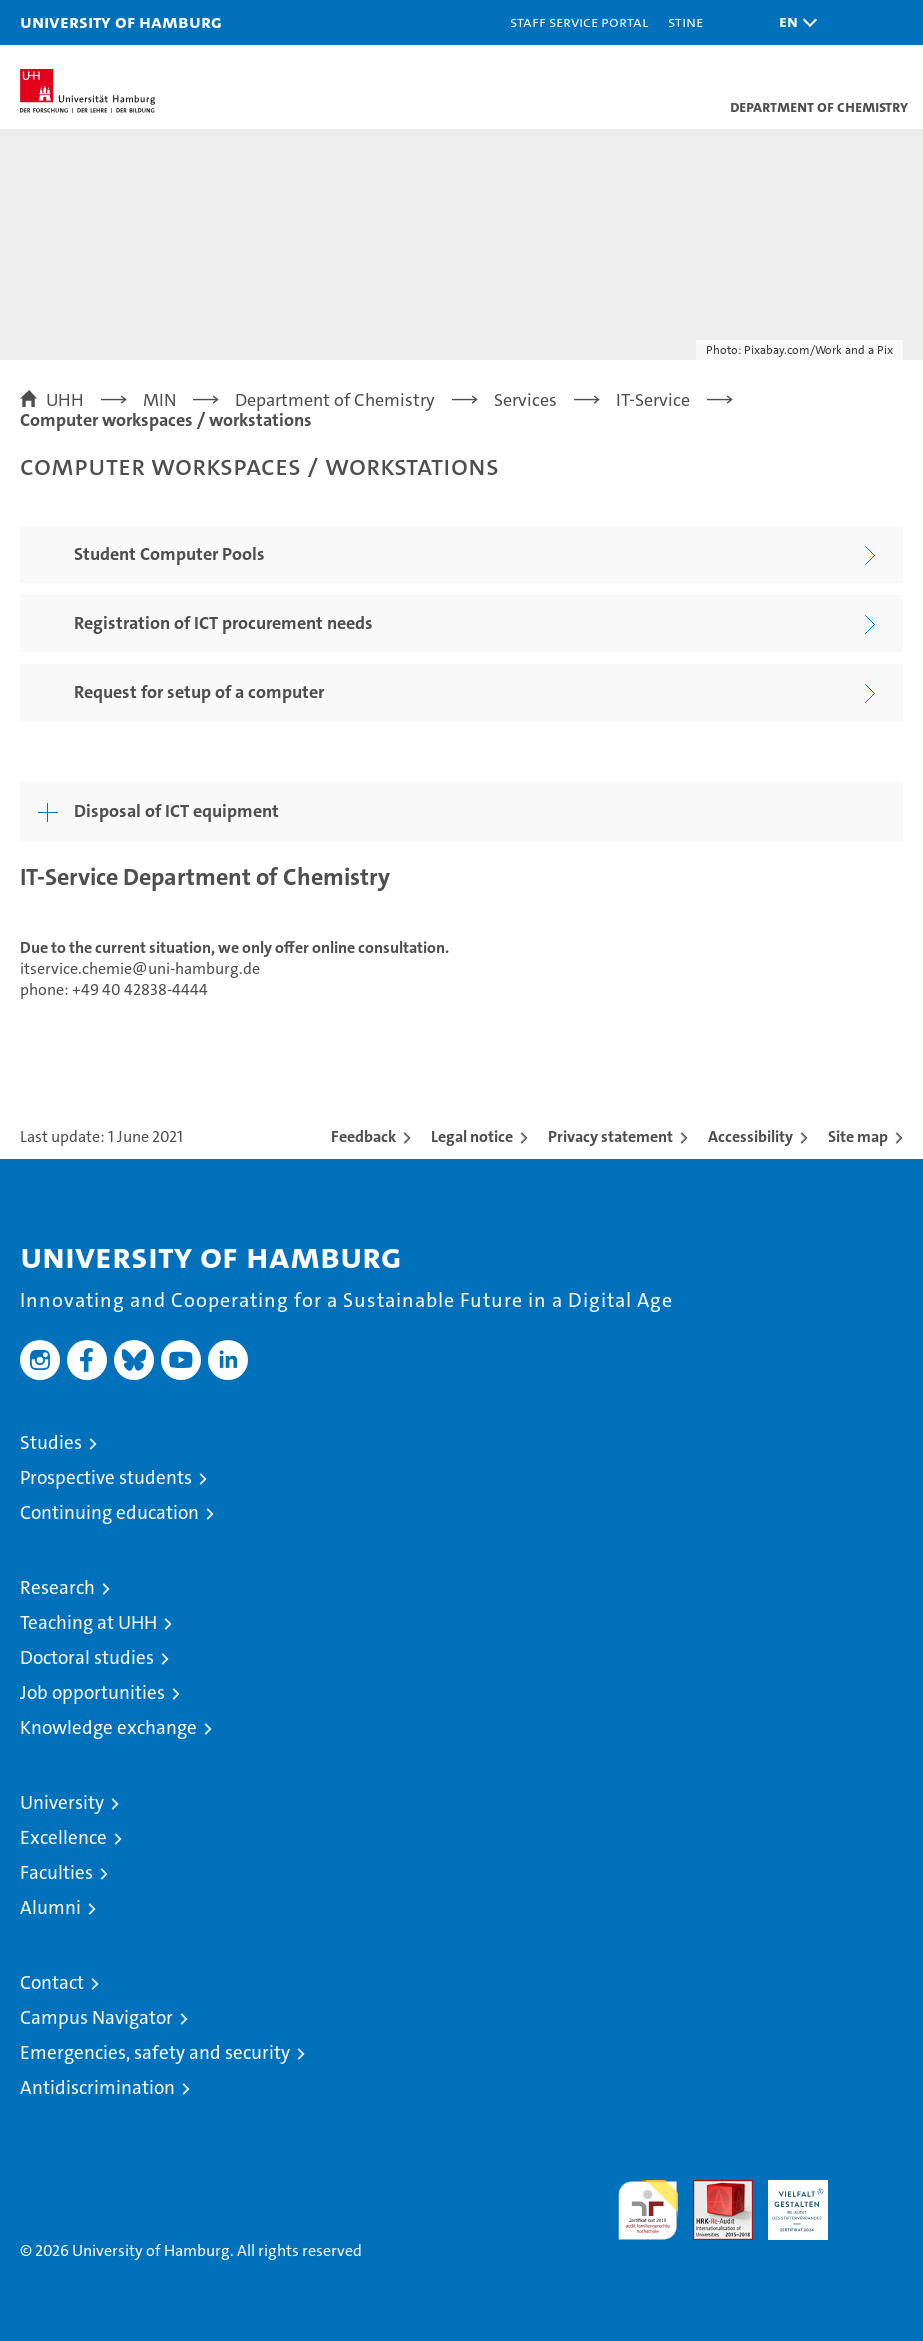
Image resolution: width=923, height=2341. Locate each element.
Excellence (63, 1837)
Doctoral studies (87, 1657)
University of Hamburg (121, 21)
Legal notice (472, 1136)
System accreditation (873, 2201)
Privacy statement (610, 1136)
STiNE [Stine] (685, 21)
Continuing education (109, 1512)
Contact (52, 1982)
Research (57, 1587)
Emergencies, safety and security (155, 2052)
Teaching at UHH (88, 1622)
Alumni (50, 1907)
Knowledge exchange (108, 1727)
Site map (858, 1136)
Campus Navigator (96, 2017)
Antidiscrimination (97, 2087)
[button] (793, 22)
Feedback (363, 1136)
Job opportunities (92, 1692)
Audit (712, 2190)
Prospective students (106, 1477)
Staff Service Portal (579, 21)
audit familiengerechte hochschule (648, 2210)
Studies (51, 1442)
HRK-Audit (787, 2201)
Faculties (56, 1872)
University (62, 1802)
